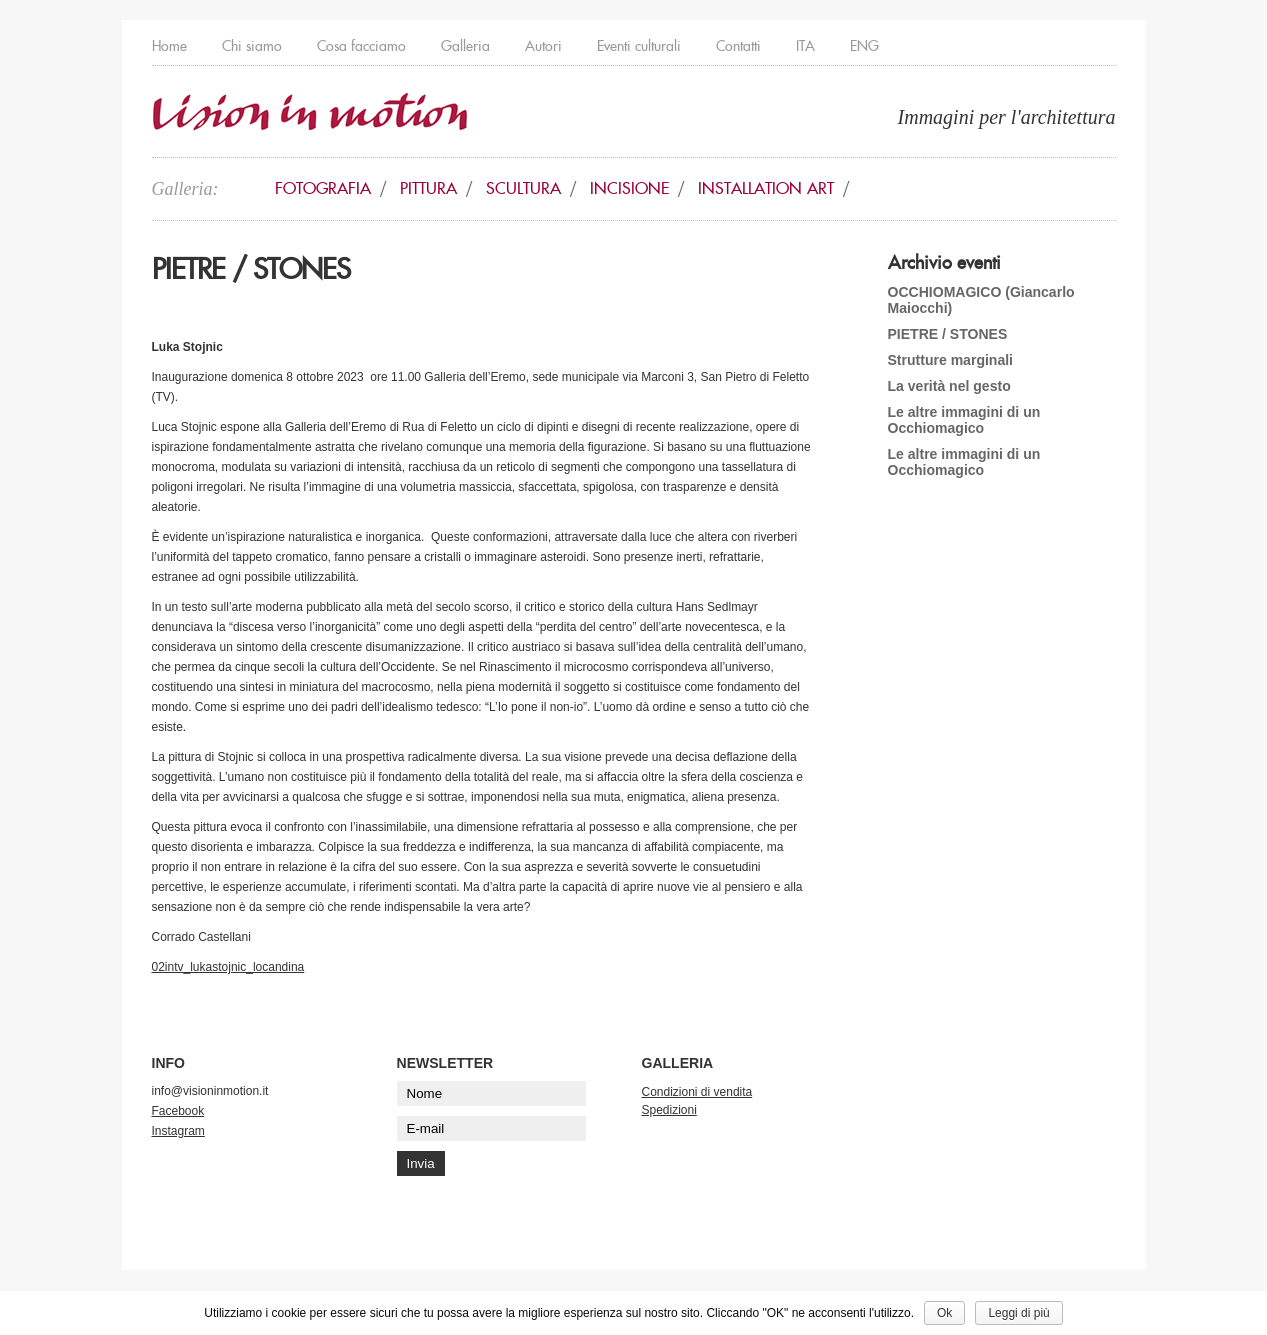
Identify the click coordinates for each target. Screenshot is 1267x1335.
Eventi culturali (639, 46)
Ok (944, 1313)
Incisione (629, 188)
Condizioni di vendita (697, 1092)
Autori (543, 46)
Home (169, 46)
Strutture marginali (951, 360)
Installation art (766, 188)
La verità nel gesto (949, 386)
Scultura (523, 188)
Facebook (178, 1111)
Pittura (428, 188)
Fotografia (323, 188)
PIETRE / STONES (948, 334)
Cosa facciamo (361, 46)
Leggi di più (1018, 1313)
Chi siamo (252, 46)
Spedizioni (669, 1110)
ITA (805, 46)
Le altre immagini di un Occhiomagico (964, 420)
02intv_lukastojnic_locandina (228, 967)
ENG (864, 46)
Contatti (738, 46)
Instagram (178, 1131)
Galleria (465, 46)
